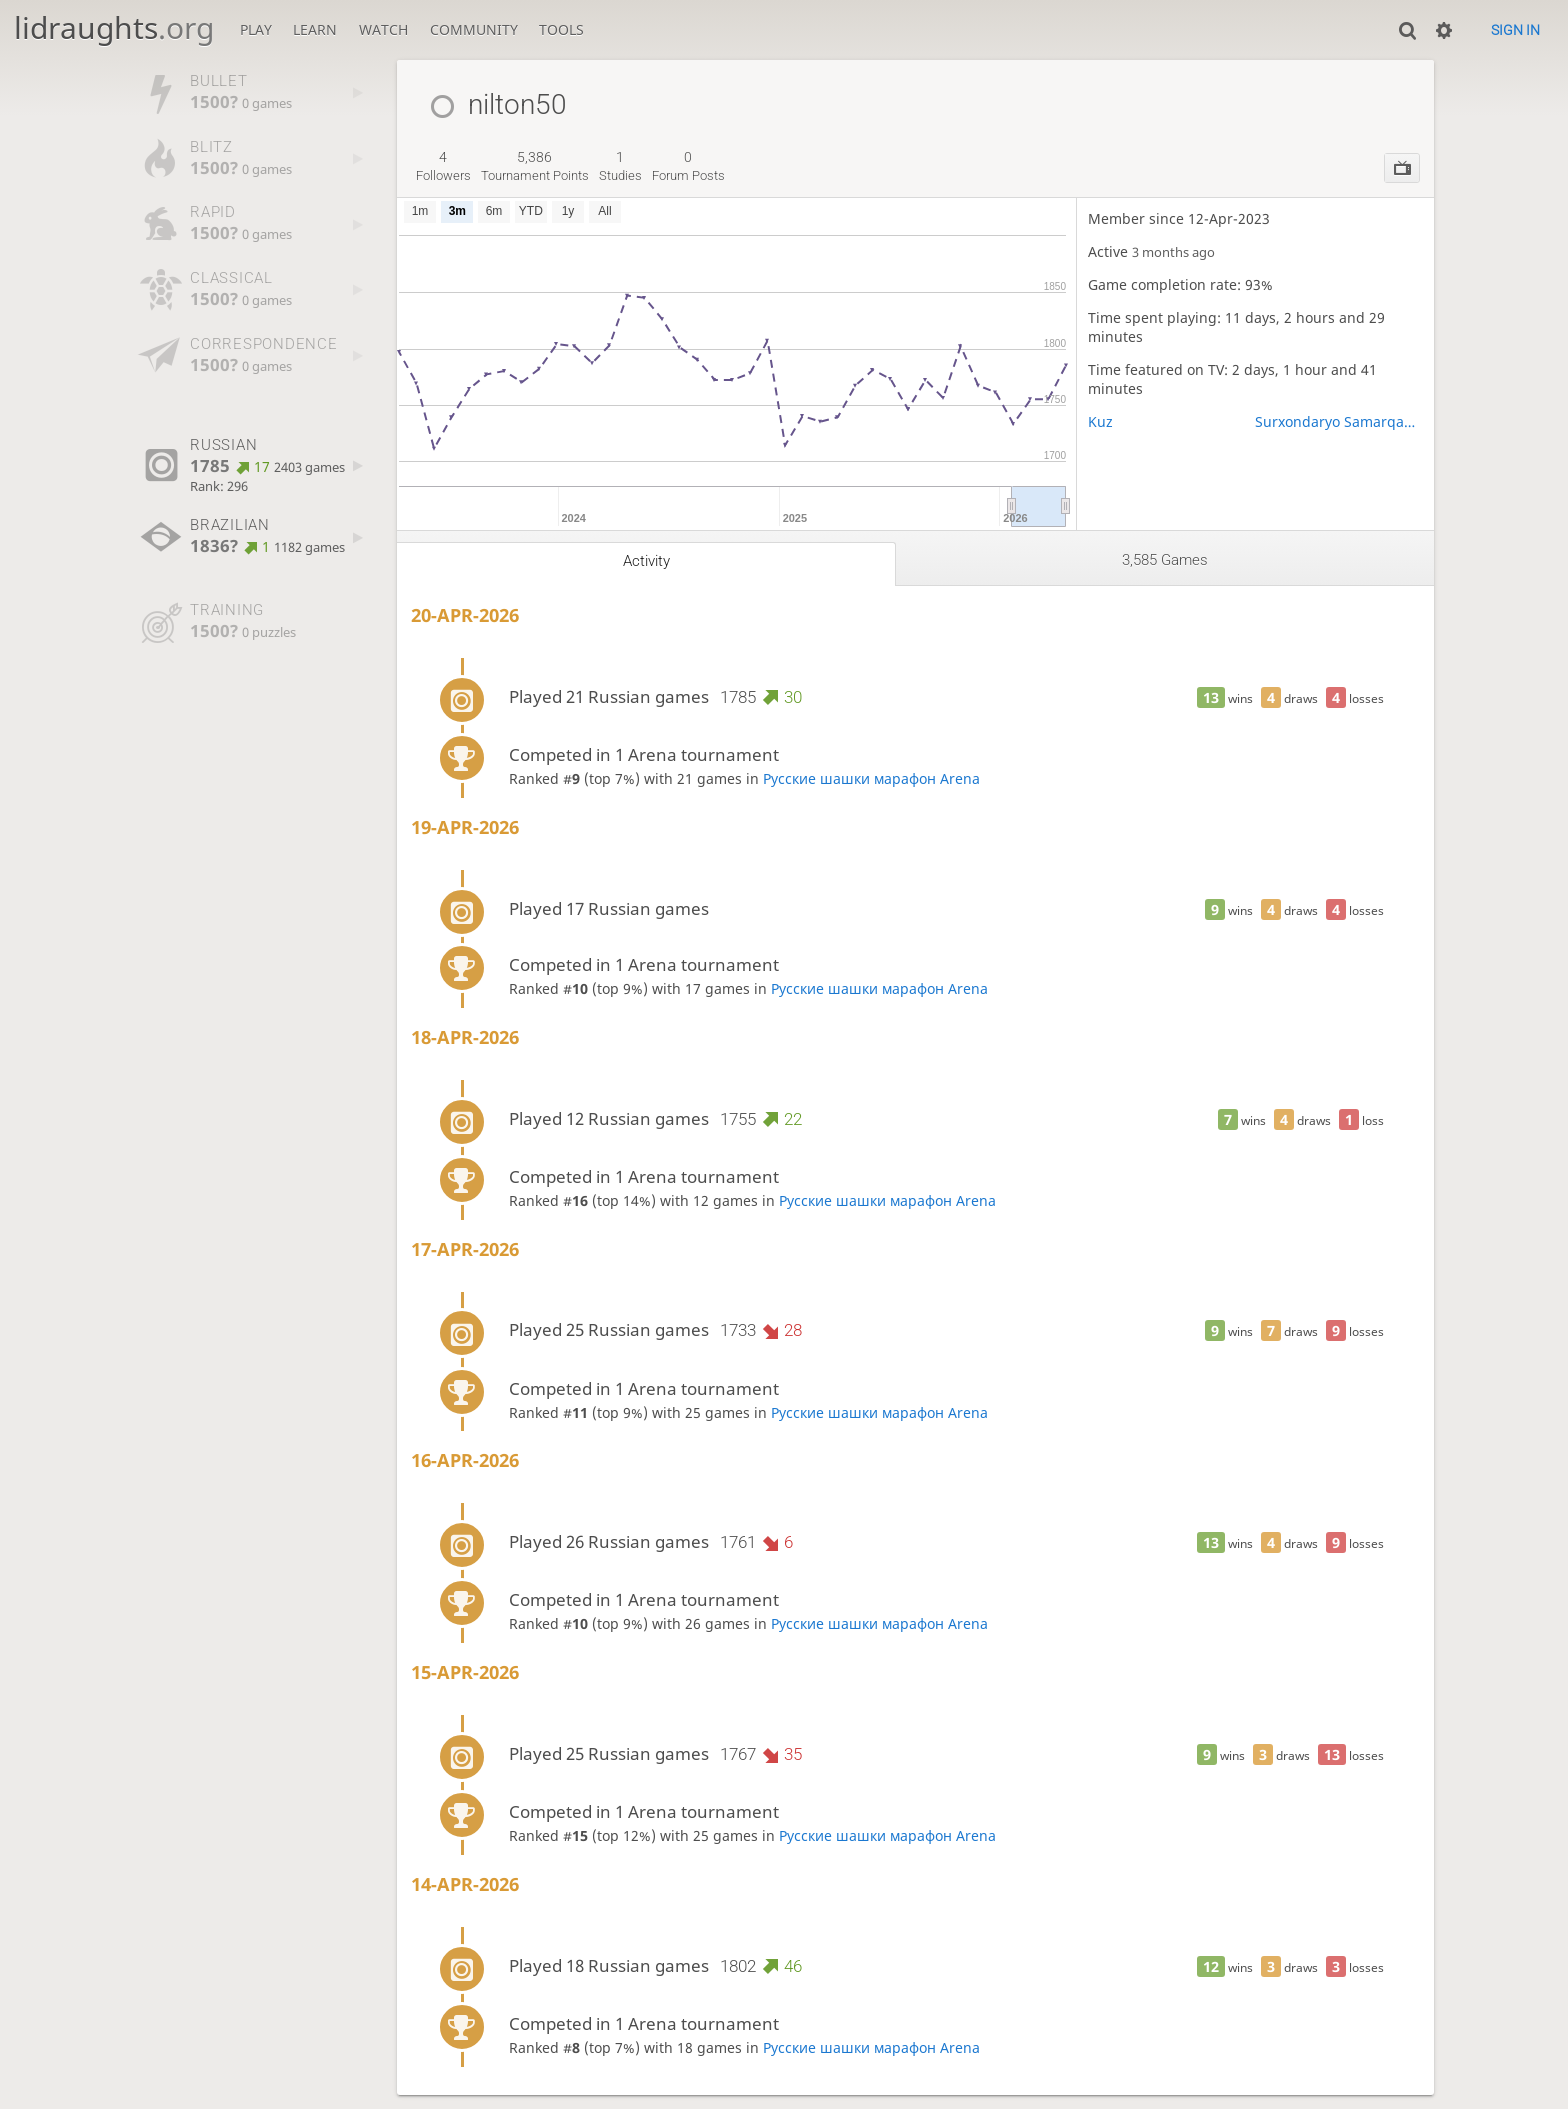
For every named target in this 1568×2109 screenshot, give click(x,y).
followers (443, 166)
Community (474, 29)
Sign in (1515, 30)
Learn (315, 29)
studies (620, 166)
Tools (561, 29)
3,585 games (1165, 560)
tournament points (535, 166)
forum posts (688, 166)
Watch (383, 29)
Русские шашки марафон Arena (871, 778)
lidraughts (114, 27)
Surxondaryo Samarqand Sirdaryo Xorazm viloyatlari (1338, 421)
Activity (646, 561)
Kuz (1100, 421)
